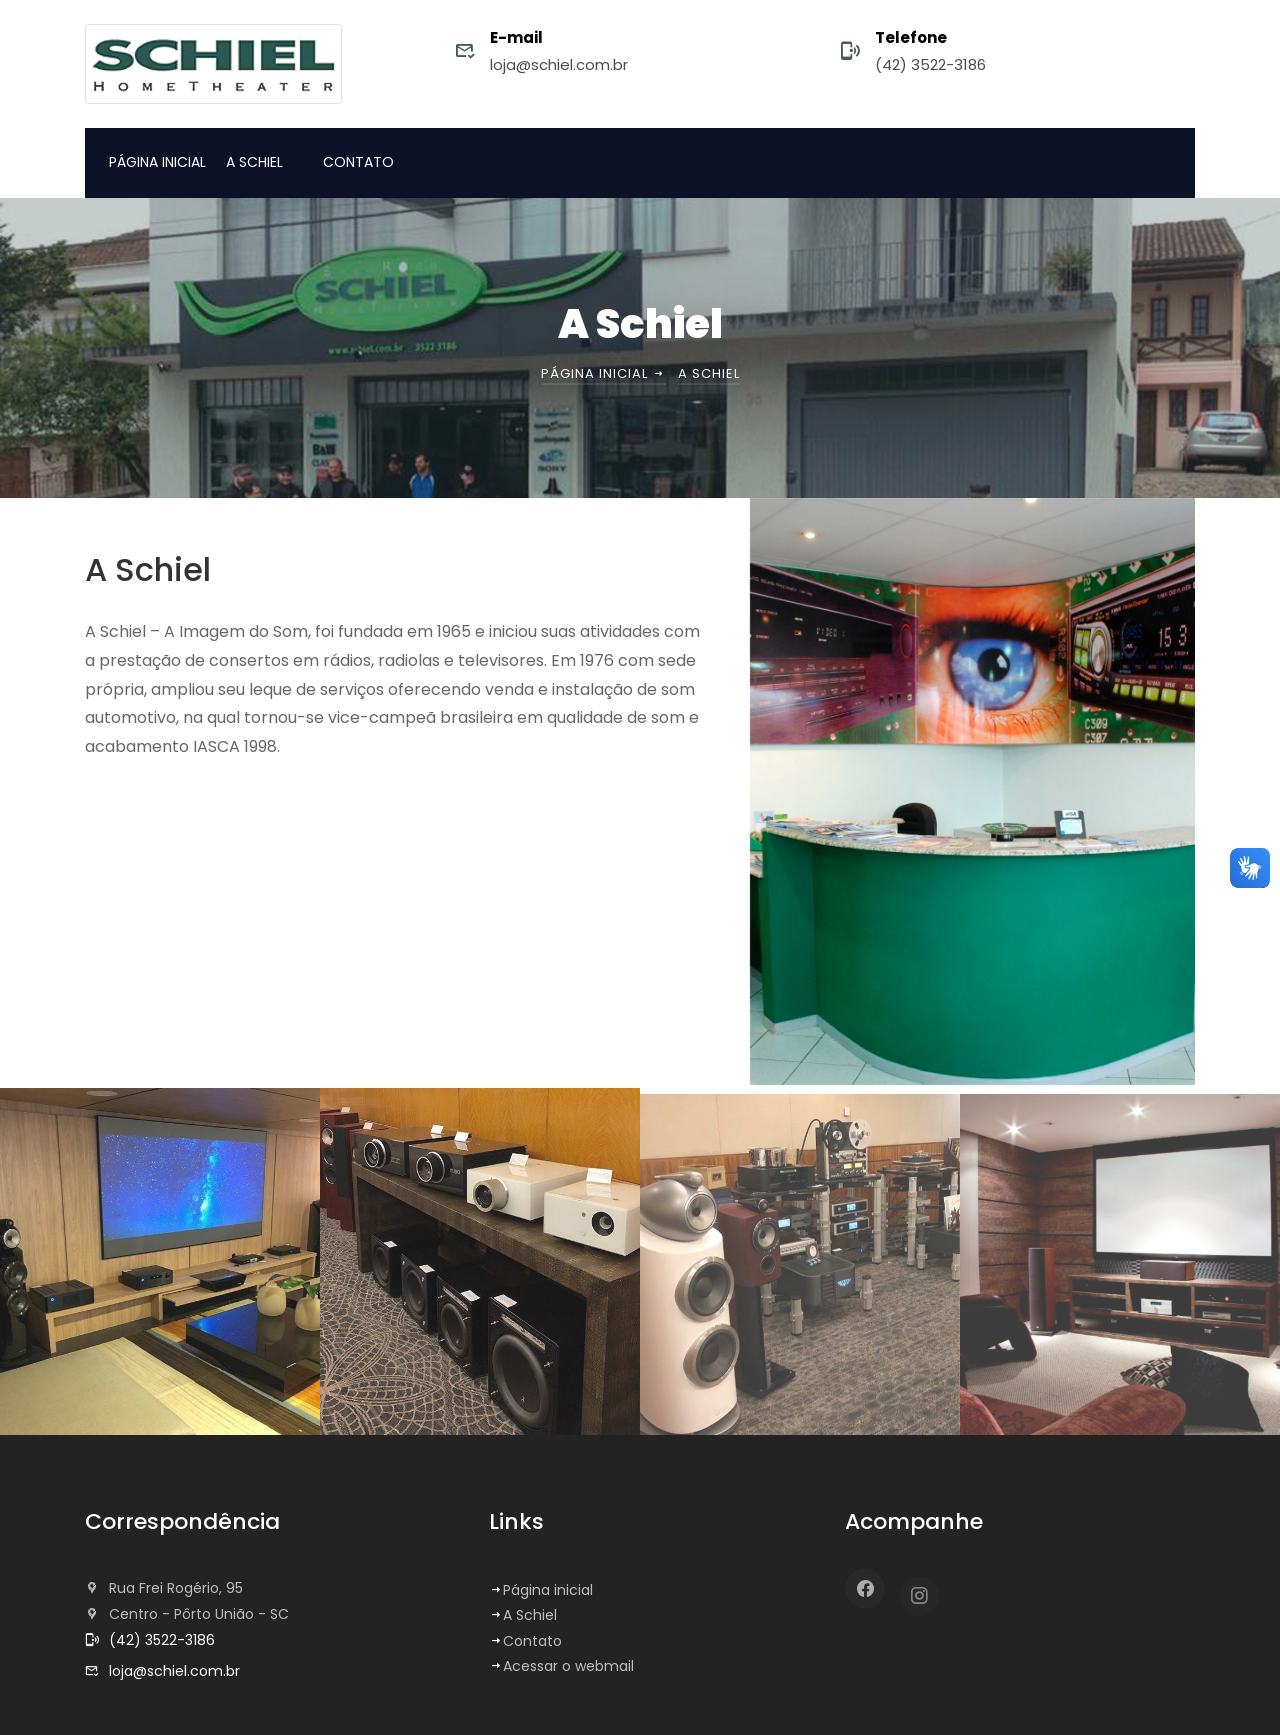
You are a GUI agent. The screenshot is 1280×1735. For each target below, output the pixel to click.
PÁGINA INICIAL (157, 162)
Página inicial (603, 373)
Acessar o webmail (561, 1666)
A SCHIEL (254, 162)
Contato (525, 1641)
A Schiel (523, 1615)
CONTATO (358, 162)
